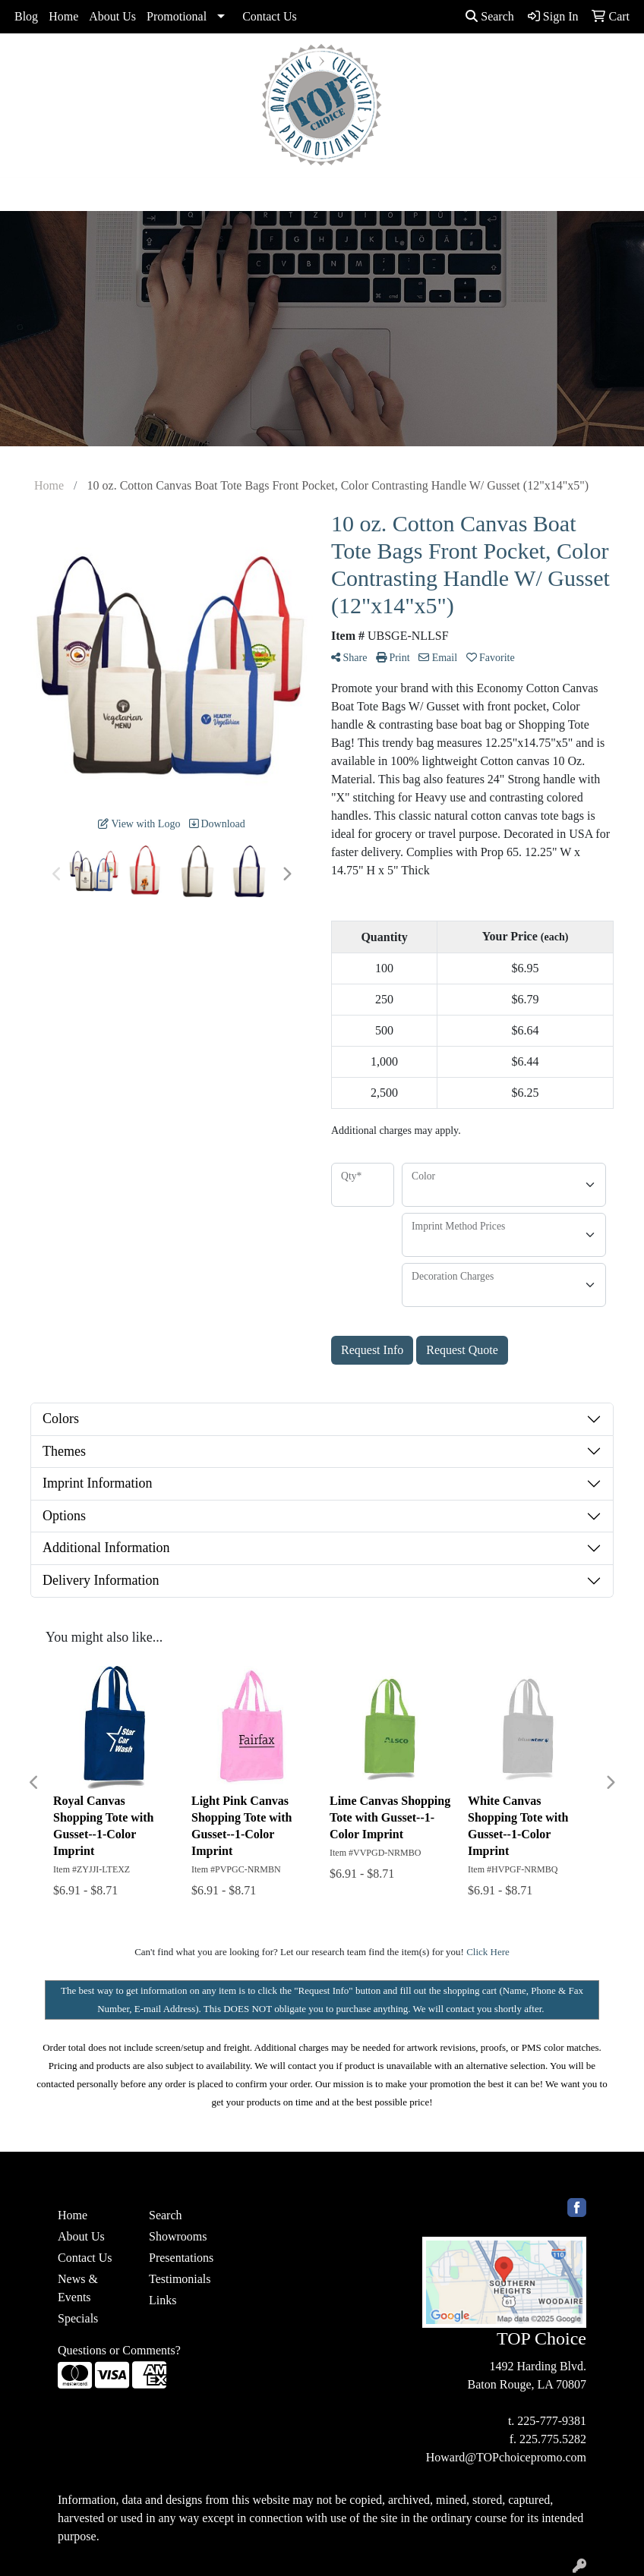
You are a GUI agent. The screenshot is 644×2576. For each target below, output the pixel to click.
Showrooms (178, 2236)
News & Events (78, 2288)
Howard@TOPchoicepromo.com (506, 2457)
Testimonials (180, 2278)
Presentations (181, 2257)
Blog (26, 16)
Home (63, 16)
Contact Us (269, 16)
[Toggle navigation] (23, 194)
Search (490, 16)
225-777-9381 (551, 2420)
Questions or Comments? (119, 2350)
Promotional (177, 16)
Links (162, 2300)
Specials (78, 2318)
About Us (112, 16)
